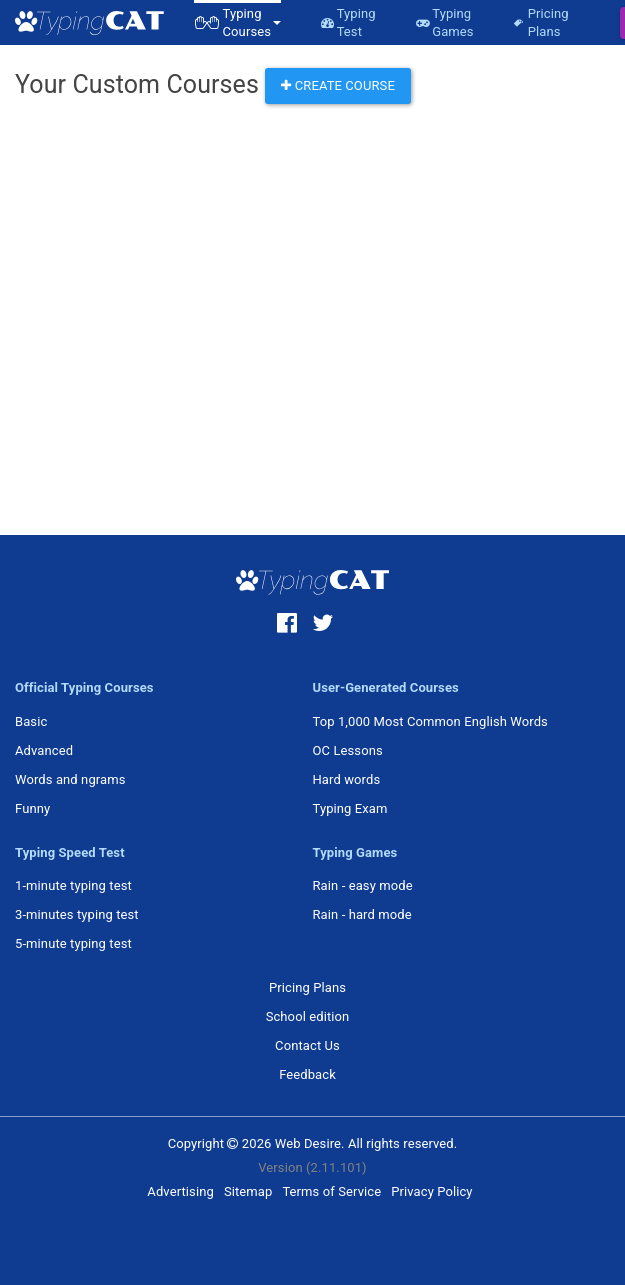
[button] (237, 22)
